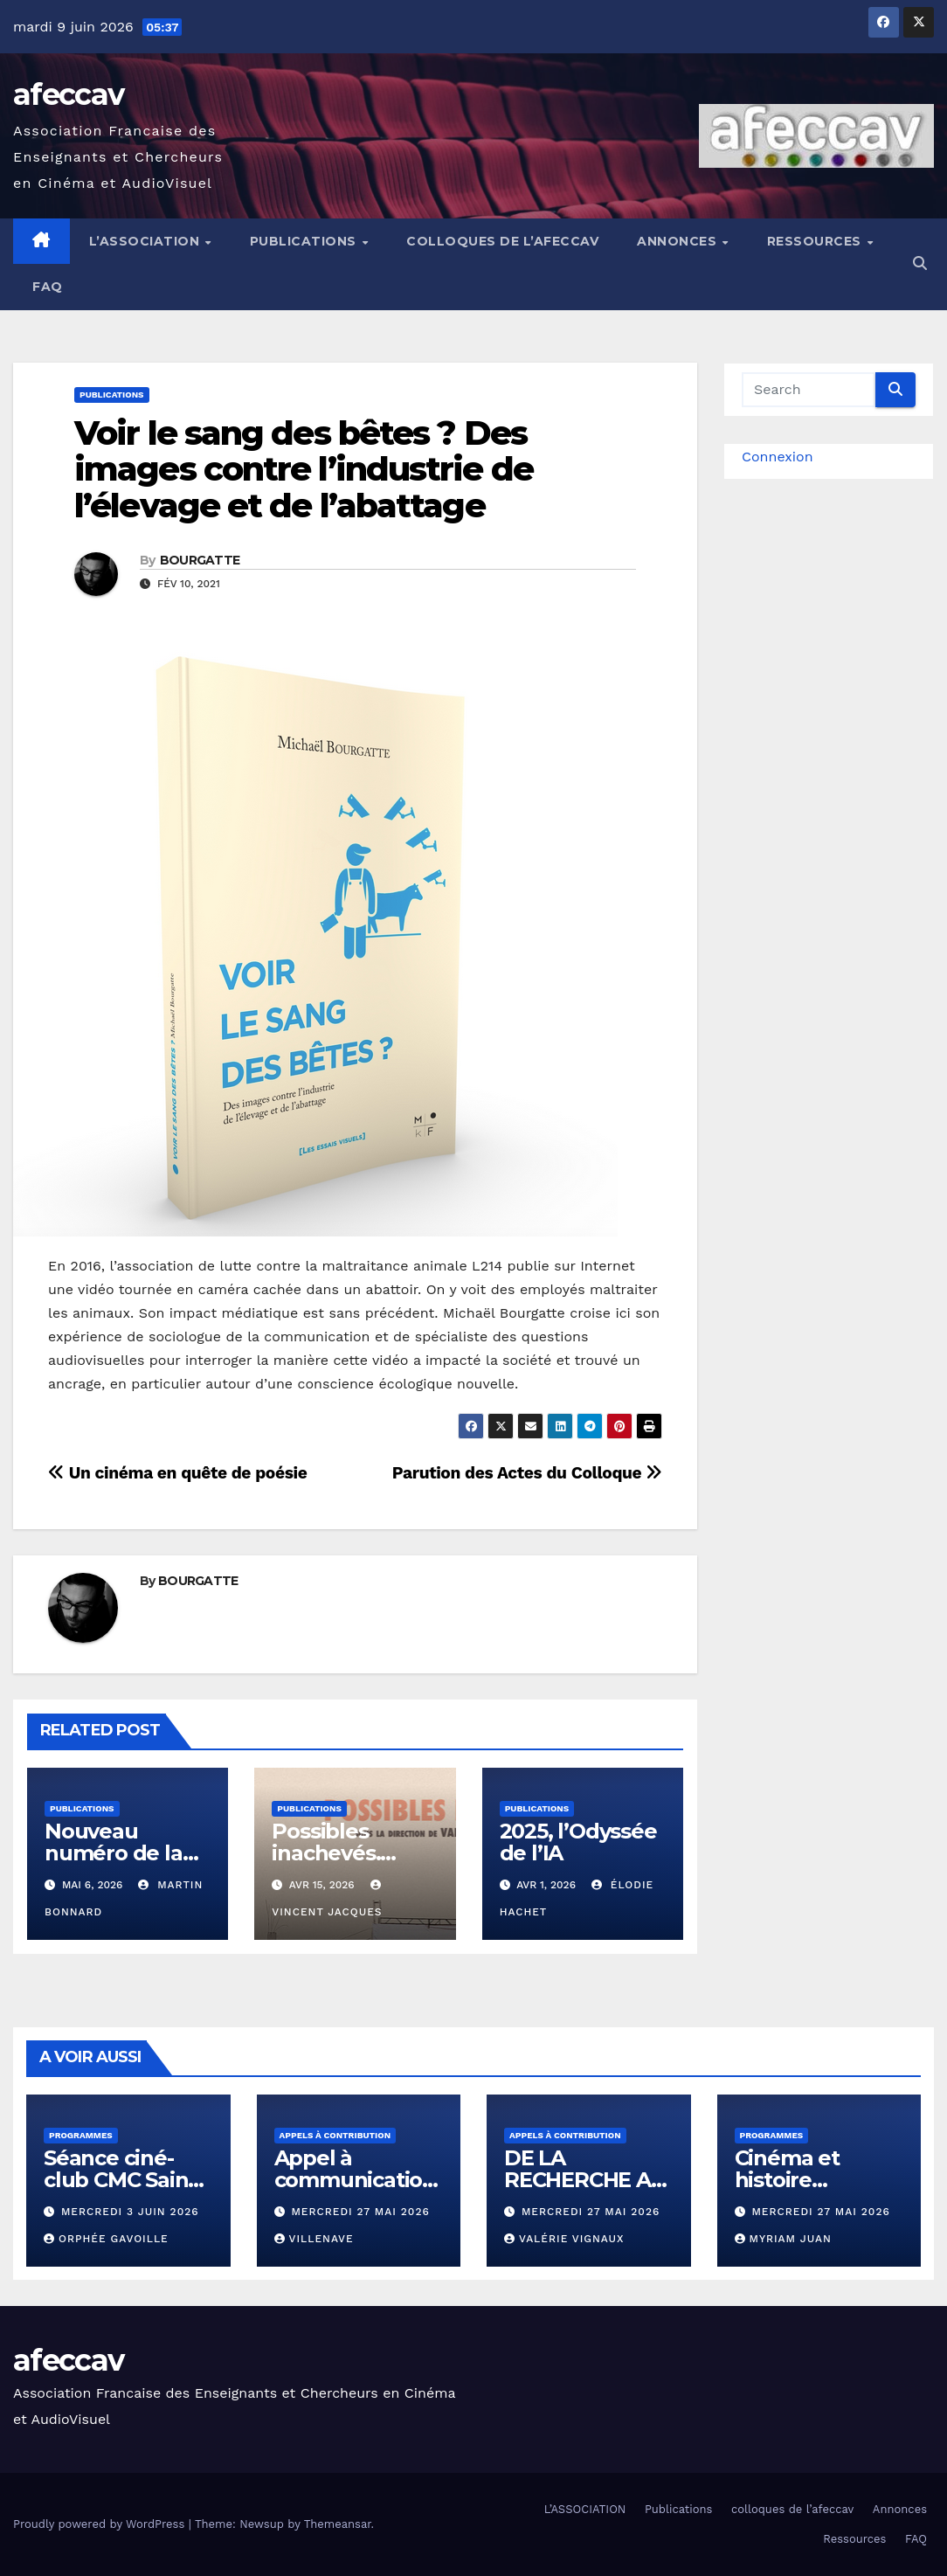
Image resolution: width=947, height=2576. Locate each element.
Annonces (679, 241)
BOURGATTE (200, 560)
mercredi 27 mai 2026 (360, 2212)
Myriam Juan (783, 2239)
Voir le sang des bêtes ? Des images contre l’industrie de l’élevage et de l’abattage (303, 469)
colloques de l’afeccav (502, 241)
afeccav (68, 94)
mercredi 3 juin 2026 (130, 2212)
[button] (920, 263)
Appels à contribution (335, 2135)
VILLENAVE (314, 2239)
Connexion (777, 456)
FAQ (47, 286)
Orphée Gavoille (106, 2239)
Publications (305, 241)
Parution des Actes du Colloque (527, 1473)
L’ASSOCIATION (146, 241)
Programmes (81, 2135)
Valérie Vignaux (564, 2239)
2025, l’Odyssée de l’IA (578, 1842)
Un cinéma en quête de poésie (177, 1473)
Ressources (816, 241)
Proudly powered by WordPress (101, 2524)
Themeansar (337, 2524)
